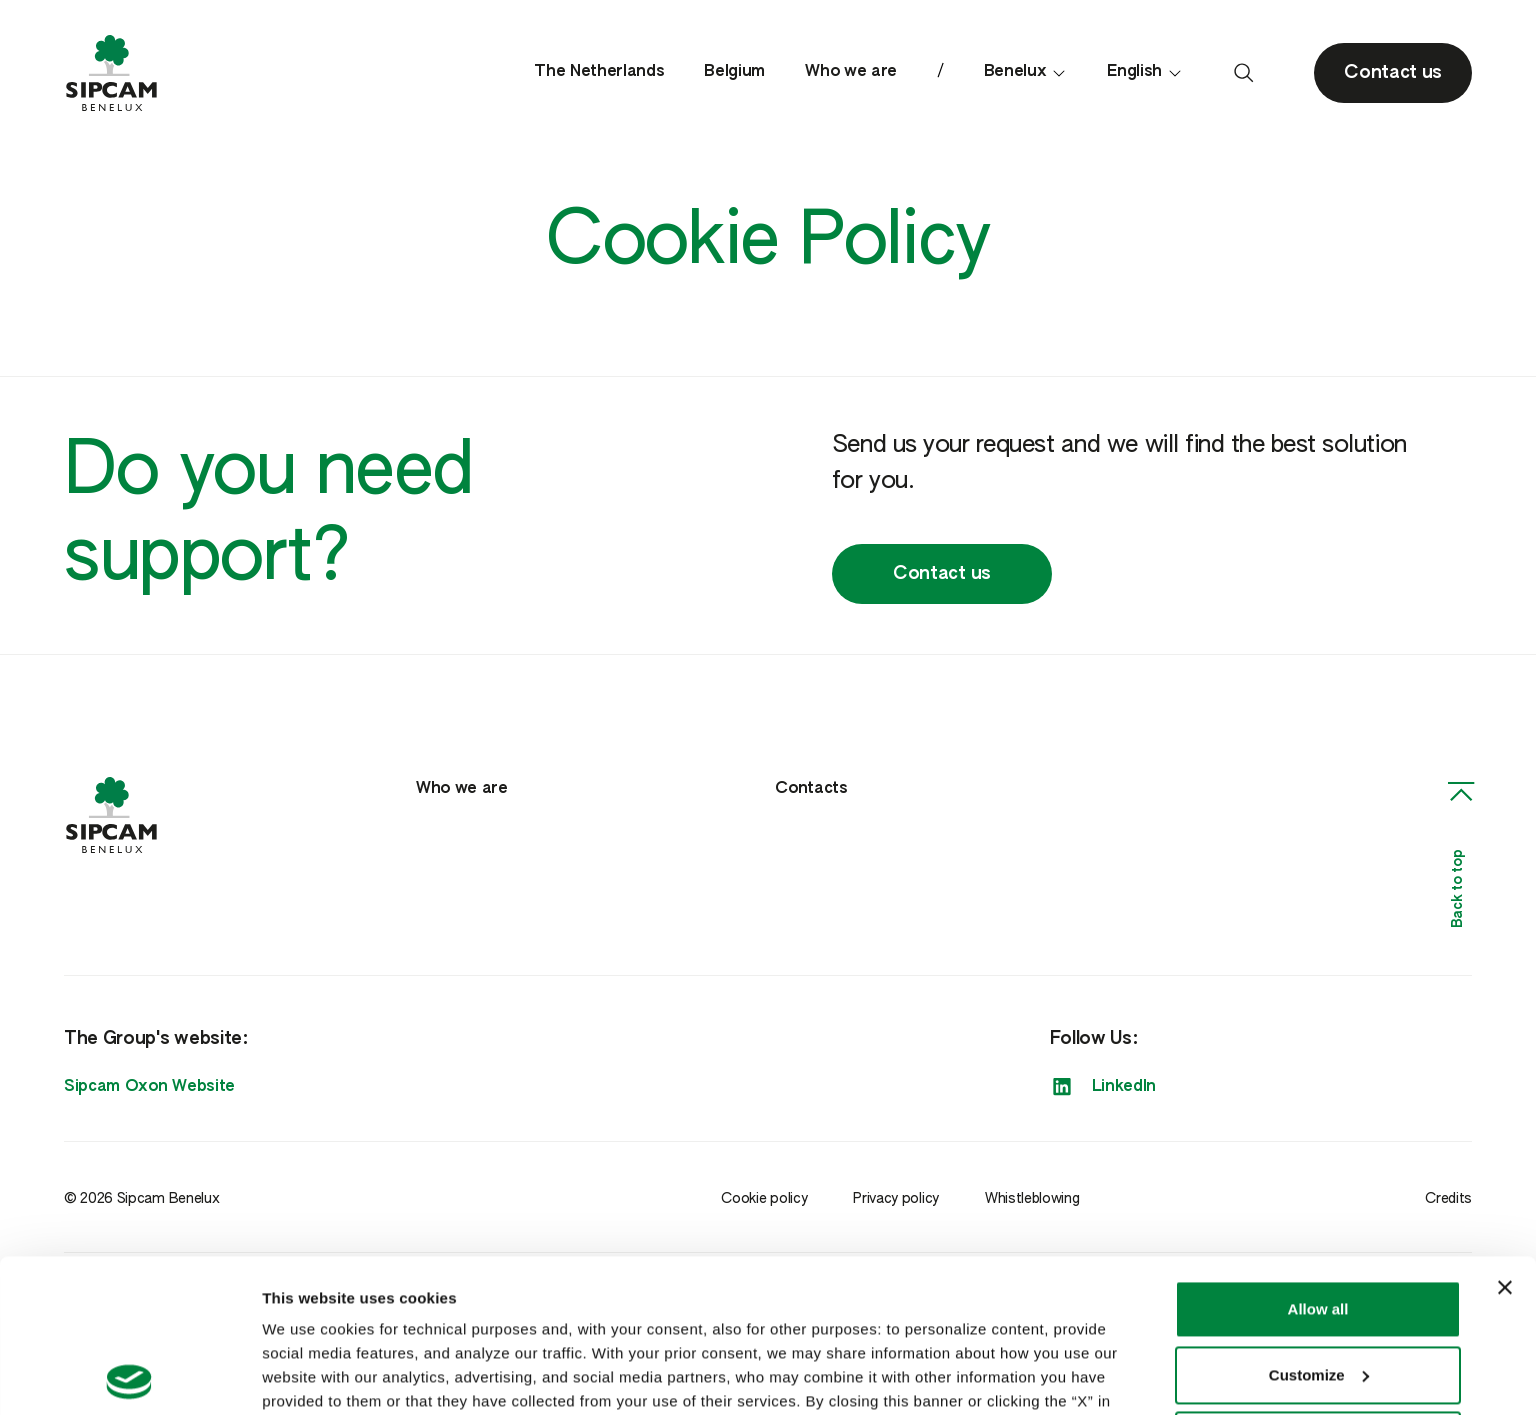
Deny (1318, 1287)
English (1145, 72)
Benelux (1026, 72)
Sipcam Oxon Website (149, 1087)
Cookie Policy (372, 1320)
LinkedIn (1103, 1087)
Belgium (734, 72)
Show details (308, 1375)
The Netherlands (599, 72)
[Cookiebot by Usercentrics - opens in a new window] (129, 1376)
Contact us (942, 574)
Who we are (851, 72)
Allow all (1318, 1156)
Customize (1319, 1221)
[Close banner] (1505, 1135)
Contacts (811, 789)
